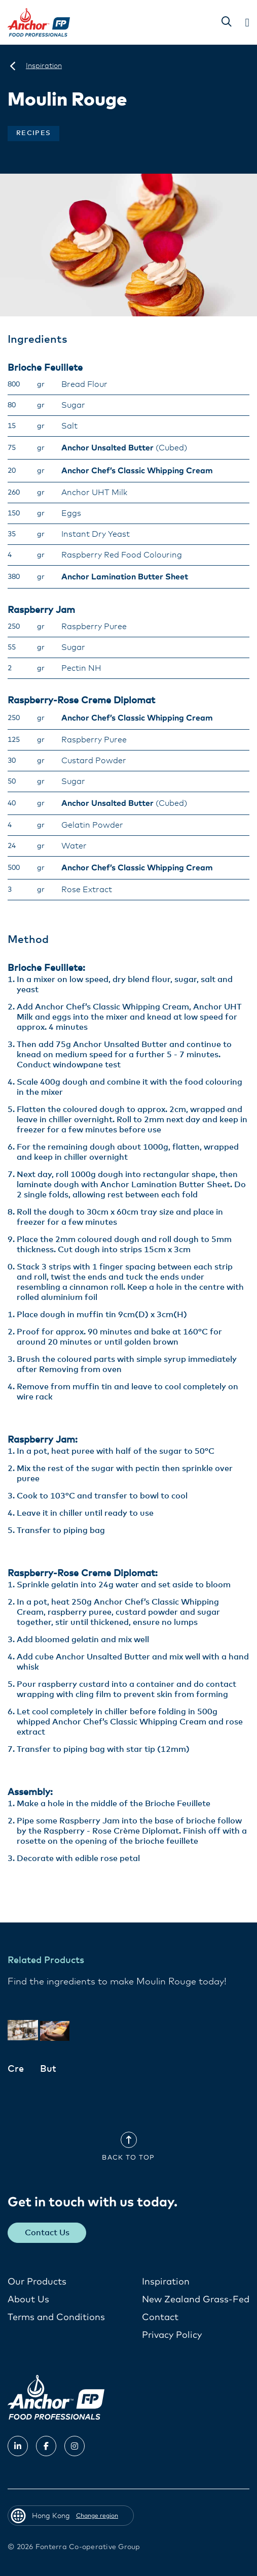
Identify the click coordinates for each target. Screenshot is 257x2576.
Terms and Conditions (56, 2317)
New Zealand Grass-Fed (195, 2299)
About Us (28, 2299)
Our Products (37, 2282)
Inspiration (166, 2282)
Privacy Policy (172, 2335)
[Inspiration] (44, 66)
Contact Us (47, 2233)
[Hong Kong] (13, 66)
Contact (160, 2317)
